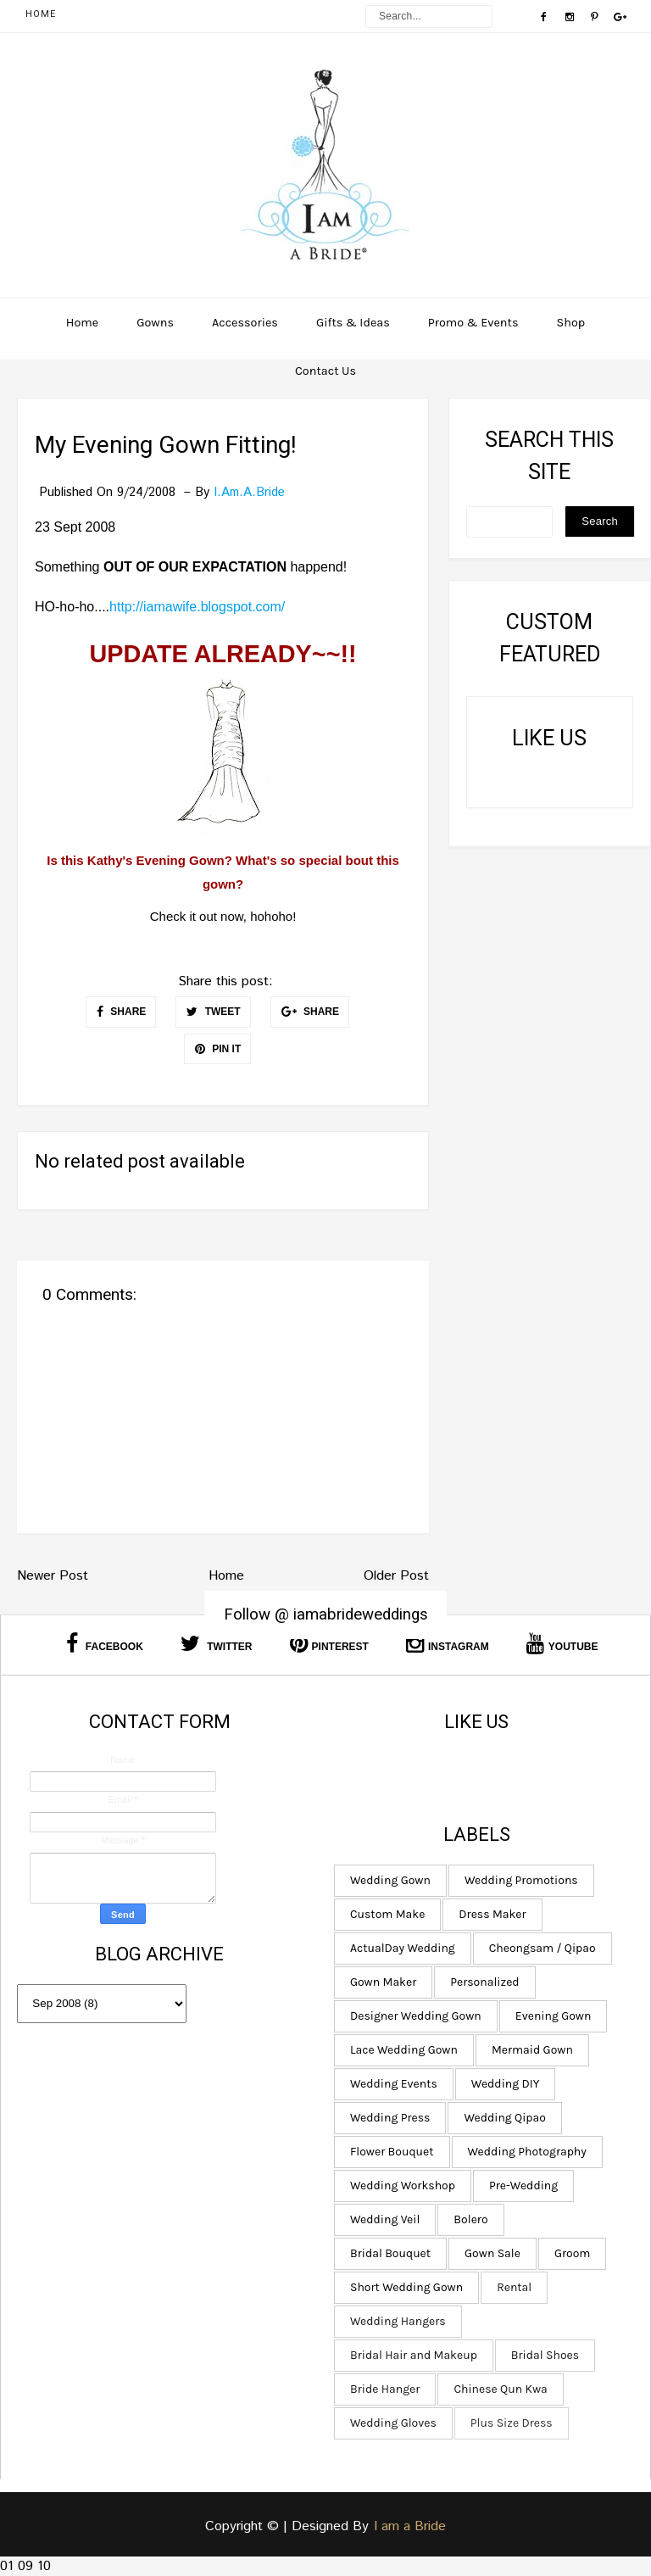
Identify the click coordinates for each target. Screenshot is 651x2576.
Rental (511, 2287)
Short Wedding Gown (404, 2287)
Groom (569, 2253)
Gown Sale (490, 2253)
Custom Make (385, 1914)
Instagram (447, 1643)
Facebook (104, 1643)
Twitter (217, 1643)
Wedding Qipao (502, 2117)
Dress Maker (489, 1914)
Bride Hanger (382, 2389)
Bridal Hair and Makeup (411, 2355)
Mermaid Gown (529, 2050)
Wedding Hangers (395, 2321)
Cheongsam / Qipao (539, 1948)
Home (40, 14)
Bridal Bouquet (388, 2253)
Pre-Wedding (521, 2185)
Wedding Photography (524, 2151)
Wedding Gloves (391, 2423)
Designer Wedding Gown (413, 2016)
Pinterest (329, 1643)
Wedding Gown (388, 1880)
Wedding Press (387, 2117)
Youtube (562, 1643)
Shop (571, 322)
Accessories (245, 322)
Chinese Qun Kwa (497, 2389)
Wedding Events (391, 2084)
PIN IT (218, 1049)
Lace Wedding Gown (401, 2050)
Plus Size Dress (509, 2423)
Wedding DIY (502, 2084)
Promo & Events (473, 322)
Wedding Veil (382, 2219)
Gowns (155, 322)
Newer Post (52, 1576)
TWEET (213, 1012)
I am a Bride (410, 2526)
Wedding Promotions (519, 1880)
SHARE (121, 1012)
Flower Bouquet (389, 2151)
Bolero (468, 2219)
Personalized (482, 1982)
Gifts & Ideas (353, 322)
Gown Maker (381, 1982)
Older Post (396, 1576)
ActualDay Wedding (400, 1948)
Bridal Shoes (542, 2355)
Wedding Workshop (400, 2185)
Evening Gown (550, 2016)
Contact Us (325, 371)
